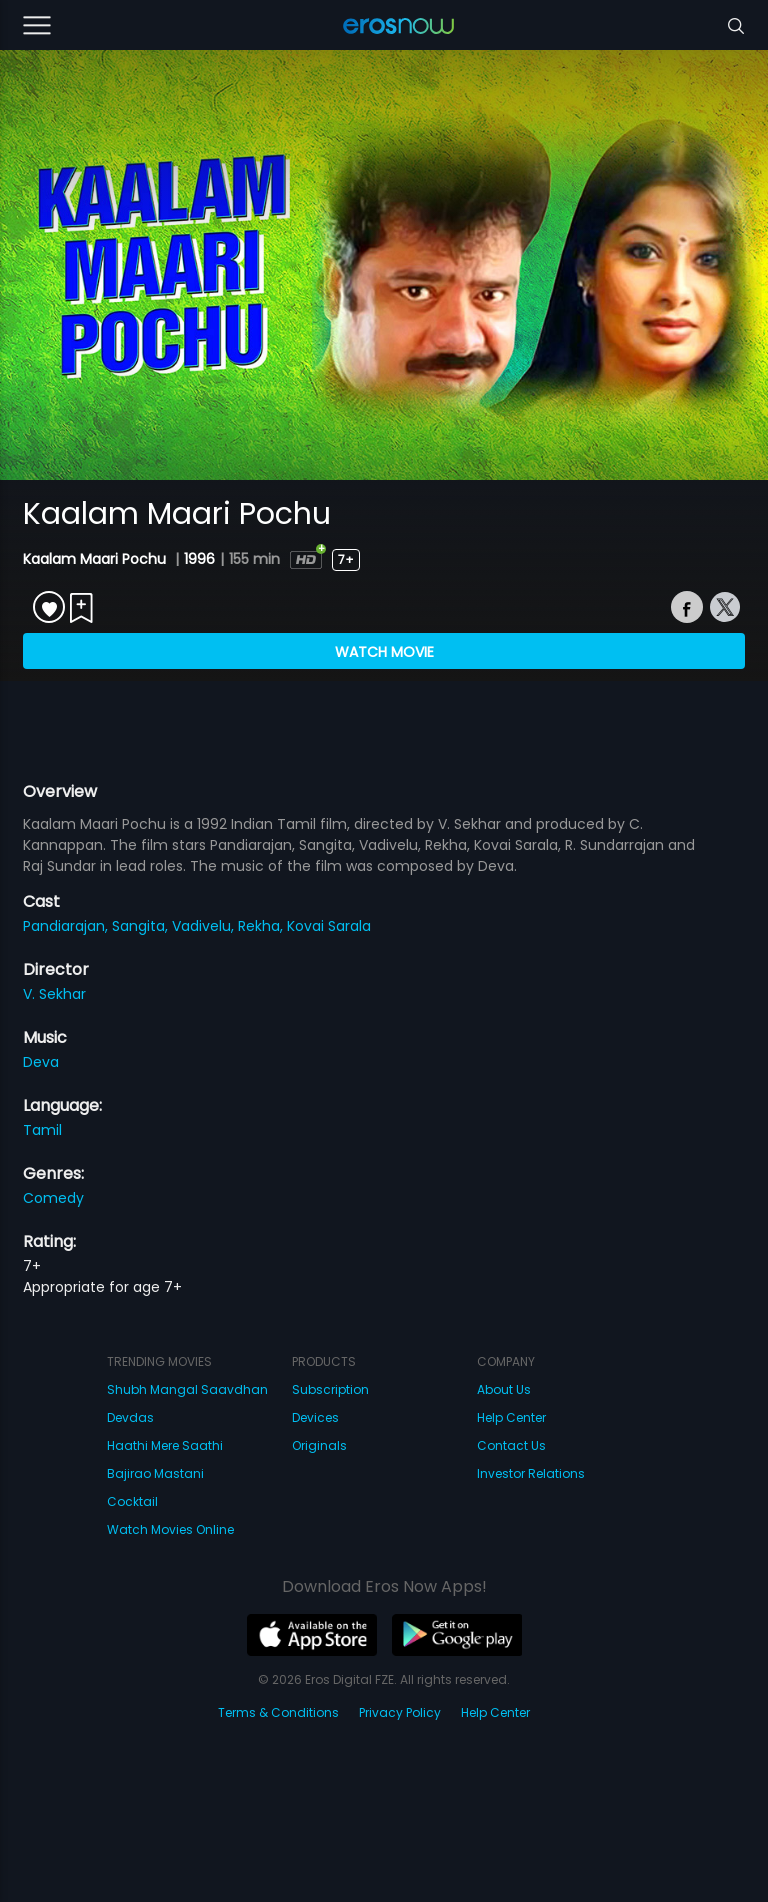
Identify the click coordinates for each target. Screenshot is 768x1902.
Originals (319, 1445)
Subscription (330, 1389)
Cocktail (132, 1501)
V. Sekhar (54, 994)
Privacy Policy (400, 1712)
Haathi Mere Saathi (165, 1445)
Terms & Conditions (278, 1712)
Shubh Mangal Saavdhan (187, 1389)
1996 (199, 559)
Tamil (42, 1130)
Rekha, (262, 926)
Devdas (130, 1417)
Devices (315, 1417)
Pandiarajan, (67, 926)
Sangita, (142, 926)
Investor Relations (531, 1473)
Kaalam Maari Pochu (96, 559)
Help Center (511, 1417)
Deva (41, 1062)
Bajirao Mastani (155, 1473)
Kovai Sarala (329, 926)
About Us (504, 1389)
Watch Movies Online (170, 1529)
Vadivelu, (205, 926)
